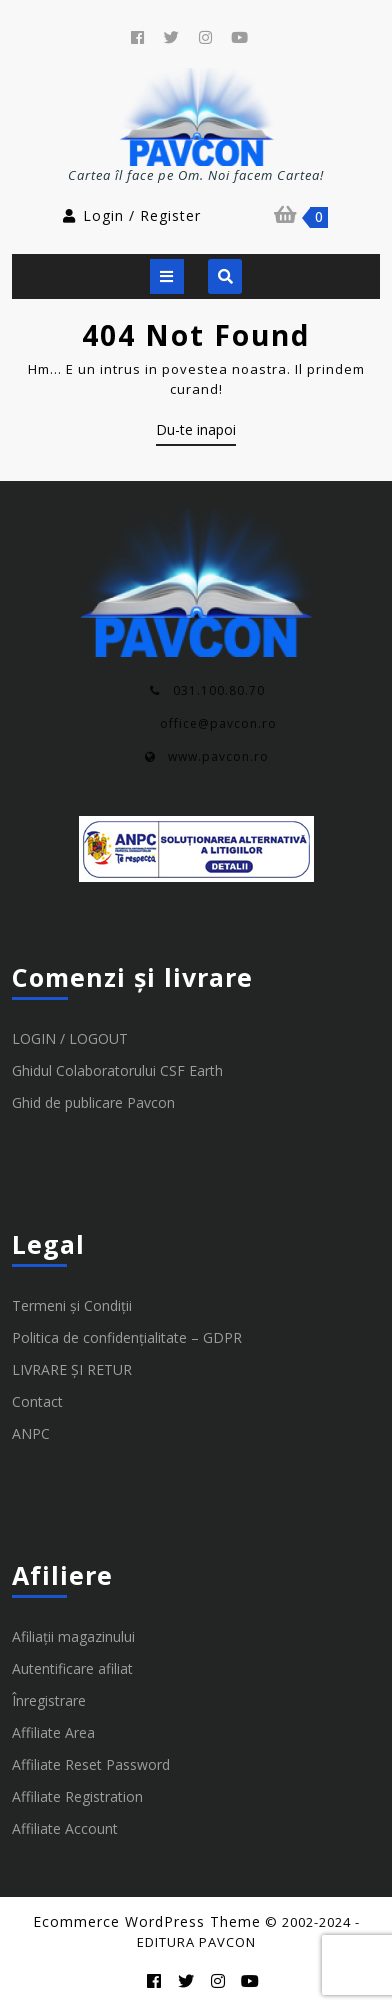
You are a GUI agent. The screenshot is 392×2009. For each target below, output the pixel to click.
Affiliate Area (53, 1737)
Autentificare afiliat (72, 1673)
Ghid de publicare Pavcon (93, 1107)
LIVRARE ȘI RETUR (72, 1374)
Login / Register (130, 215)
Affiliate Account (65, 1833)
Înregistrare (49, 1705)
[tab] (167, 276)
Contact (37, 1406)
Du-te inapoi (196, 433)
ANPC (31, 1438)
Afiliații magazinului (73, 1641)
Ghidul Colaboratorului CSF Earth (117, 1075)
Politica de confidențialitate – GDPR (127, 1342)
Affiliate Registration (77, 1801)
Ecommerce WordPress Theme (147, 1921)
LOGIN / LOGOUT (70, 1043)
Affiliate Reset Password (91, 1769)
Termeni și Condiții (72, 1310)
